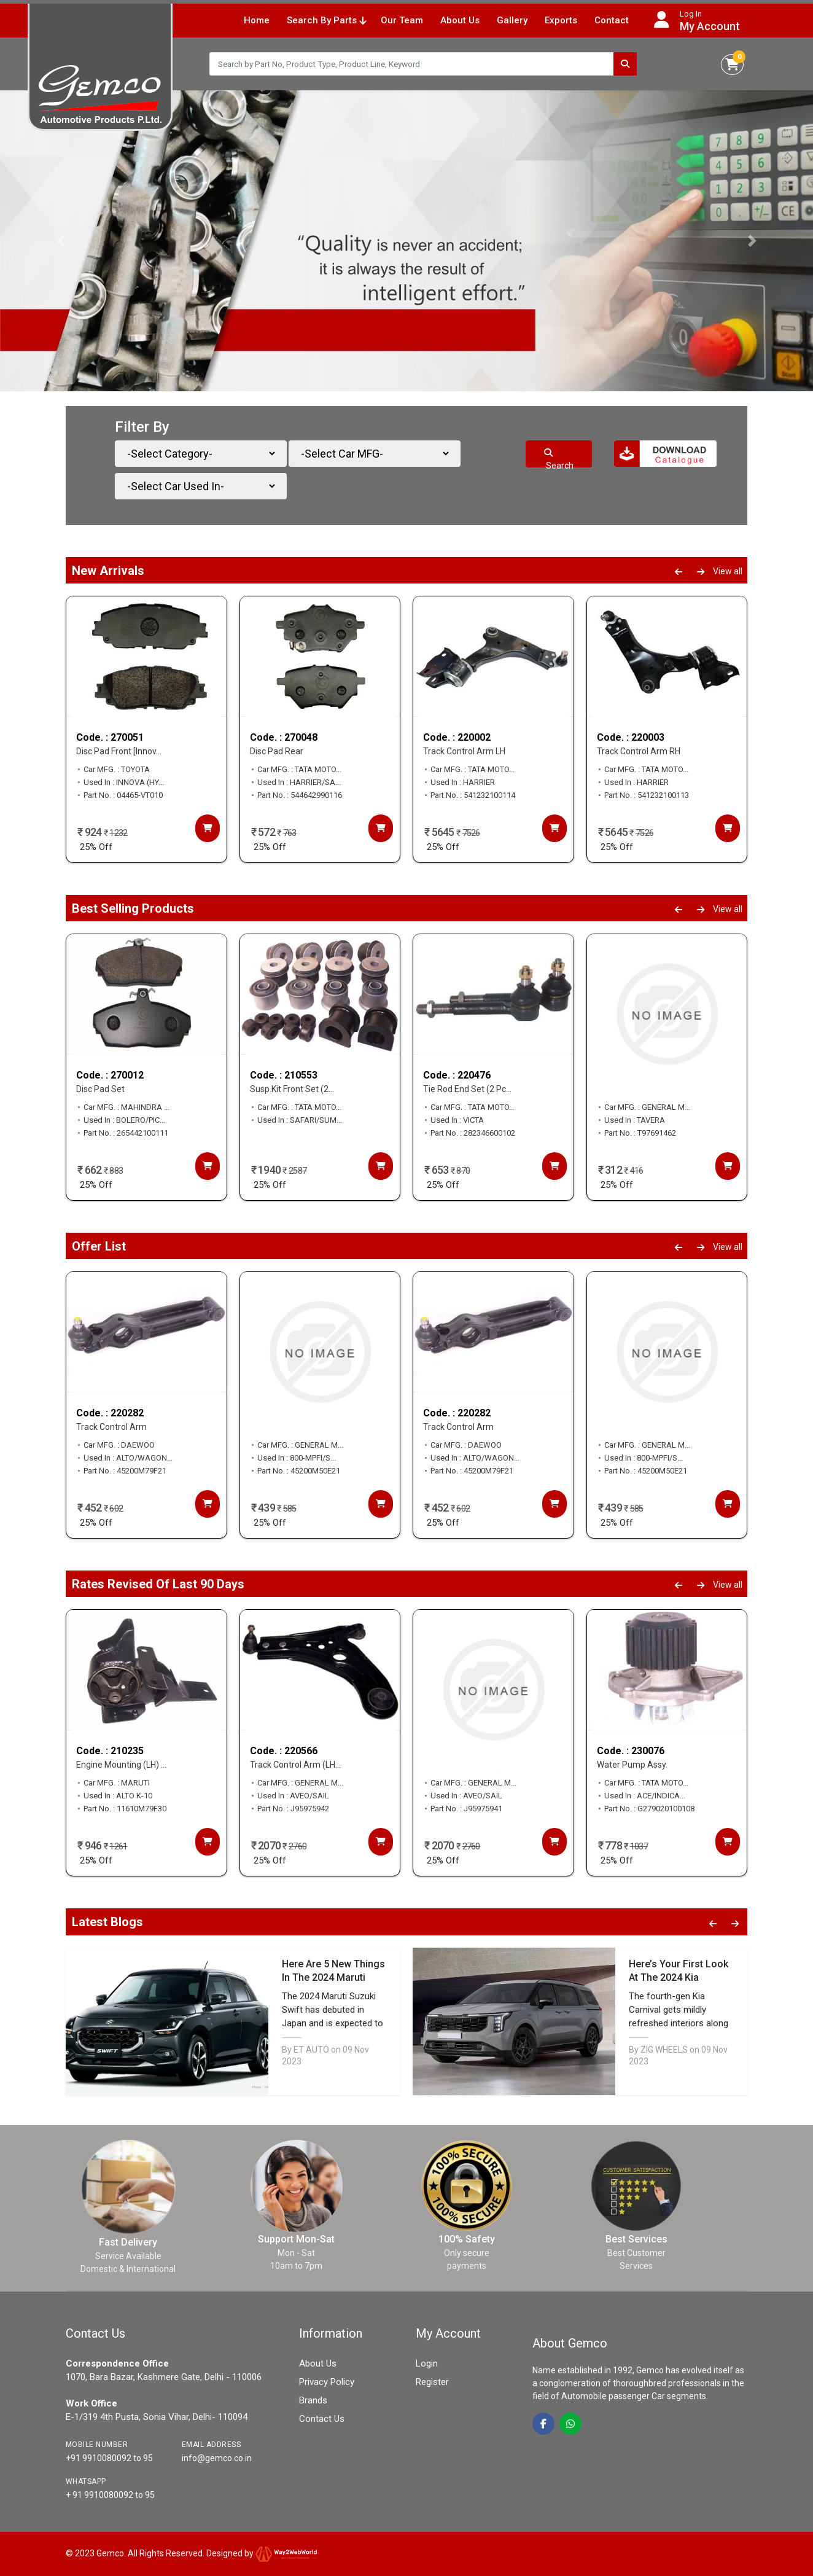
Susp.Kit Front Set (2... (292, 1090)
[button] (61, 240)
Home (257, 20)
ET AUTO (311, 2050)
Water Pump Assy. (632, 1765)
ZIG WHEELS (664, 2050)
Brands (313, 2400)
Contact (611, 20)
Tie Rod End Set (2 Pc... (467, 1090)
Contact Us (321, 2418)
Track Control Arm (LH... (295, 1765)
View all (727, 571)
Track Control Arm (111, 1427)
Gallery (512, 20)
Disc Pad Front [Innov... (118, 752)
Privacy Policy (326, 2381)
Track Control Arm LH (464, 752)
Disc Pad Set (100, 1090)
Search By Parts (326, 20)
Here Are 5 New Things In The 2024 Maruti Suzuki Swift (333, 1977)
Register (432, 2381)
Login (427, 2363)
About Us (460, 20)
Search (559, 457)
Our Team (402, 20)
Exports (561, 20)
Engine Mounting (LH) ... (121, 1765)
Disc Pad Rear (276, 752)
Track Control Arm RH (638, 752)
